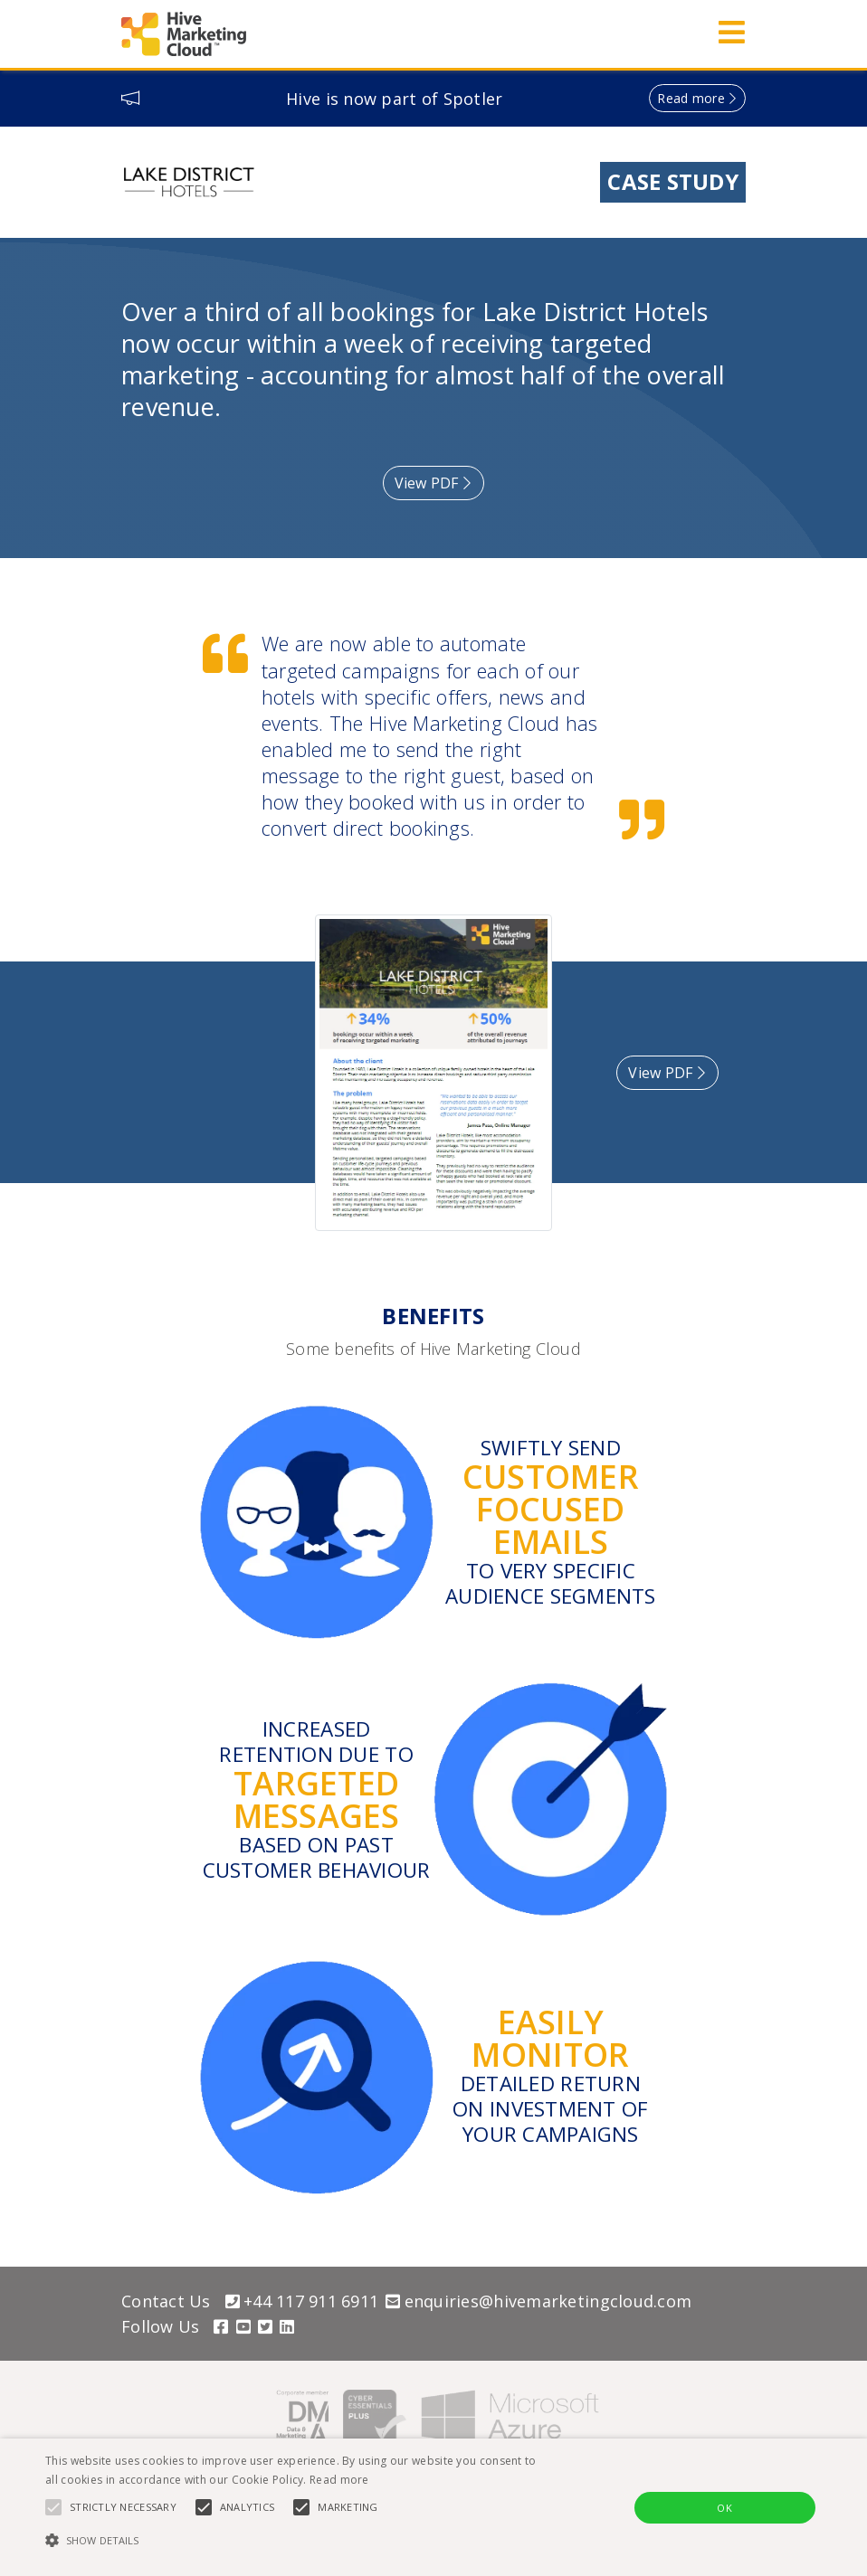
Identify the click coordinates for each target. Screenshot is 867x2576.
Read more (339, 2479)
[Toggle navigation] (726, 33)
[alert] (433, 2507)
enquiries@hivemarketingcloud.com (538, 2301)
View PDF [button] (434, 483)
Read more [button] (690, 98)
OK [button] (724, 2507)
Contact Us (166, 2301)
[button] (297, 2540)
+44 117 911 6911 (302, 2301)
